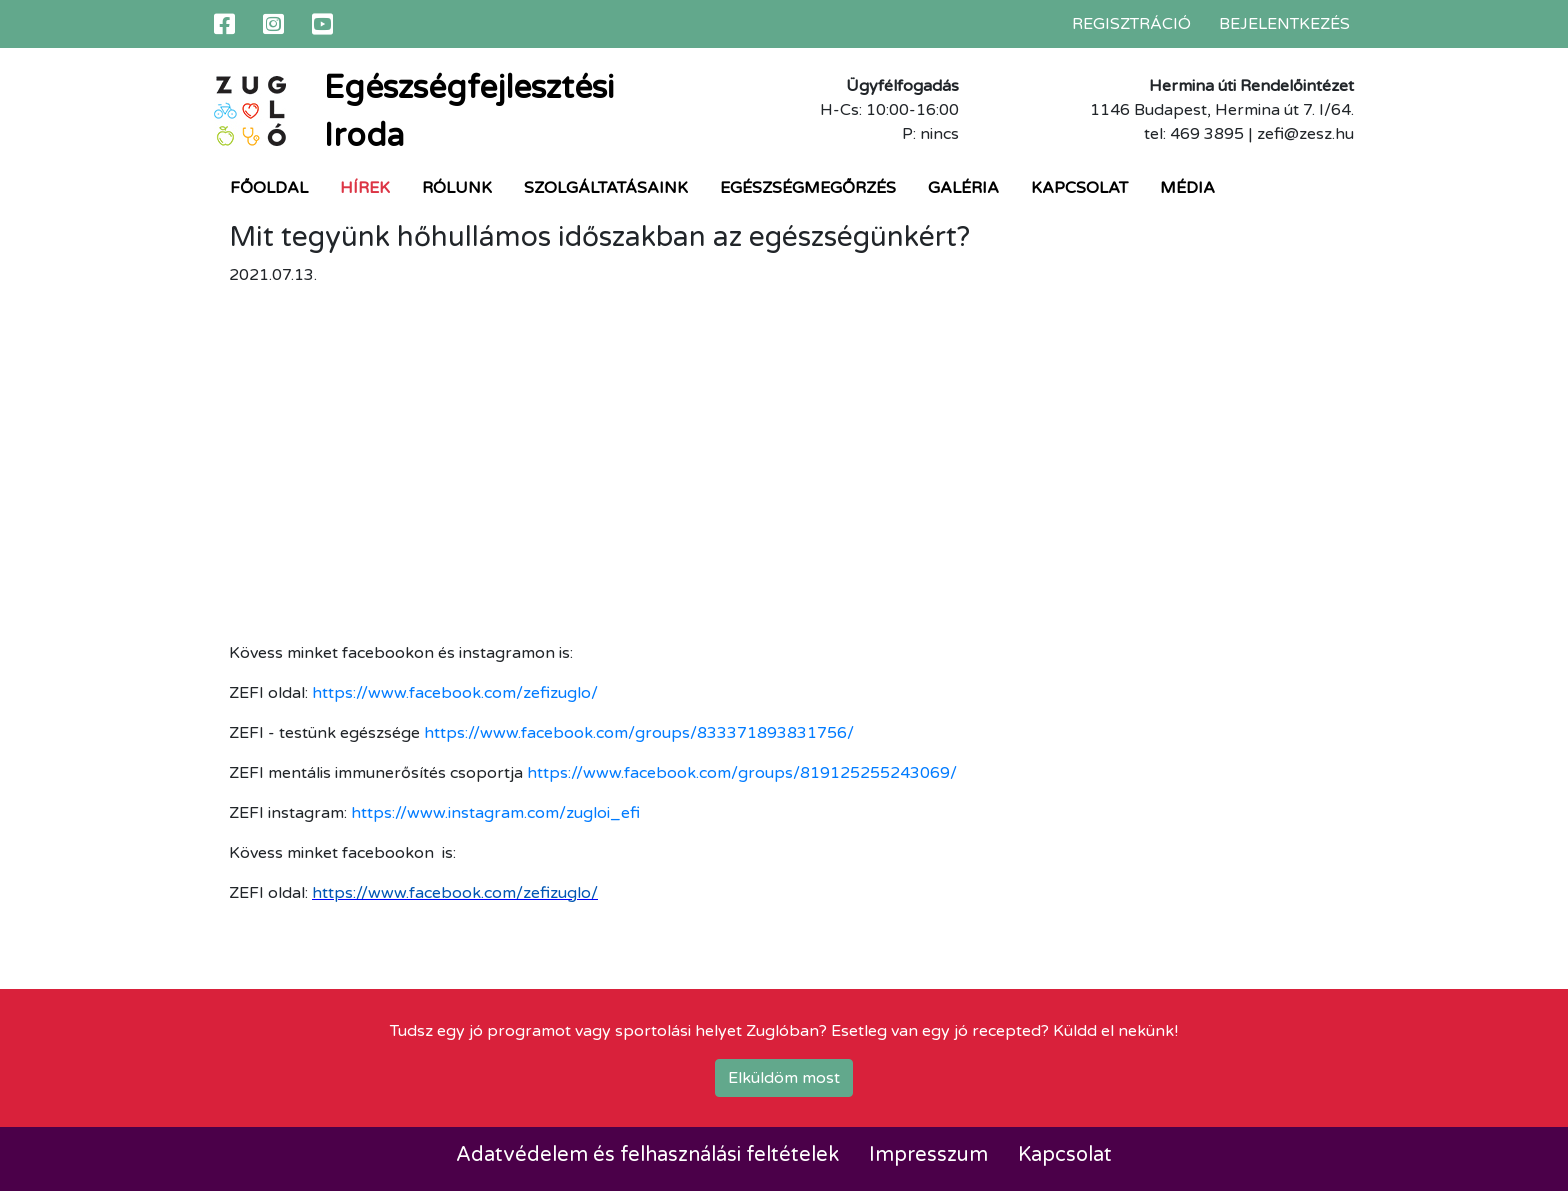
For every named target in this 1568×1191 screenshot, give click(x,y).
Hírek (365, 188)
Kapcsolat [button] (1079, 188)
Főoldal (269, 188)
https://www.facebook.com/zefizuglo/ (455, 693)
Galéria (963, 188)
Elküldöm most (784, 1078)
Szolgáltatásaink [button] (606, 188)
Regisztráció (1131, 24)
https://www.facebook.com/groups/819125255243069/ (742, 773)
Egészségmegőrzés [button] (808, 188)
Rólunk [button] (457, 188)
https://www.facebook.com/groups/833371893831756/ (639, 733)
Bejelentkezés (1284, 24)
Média (1187, 188)
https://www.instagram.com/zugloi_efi (495, 813)
